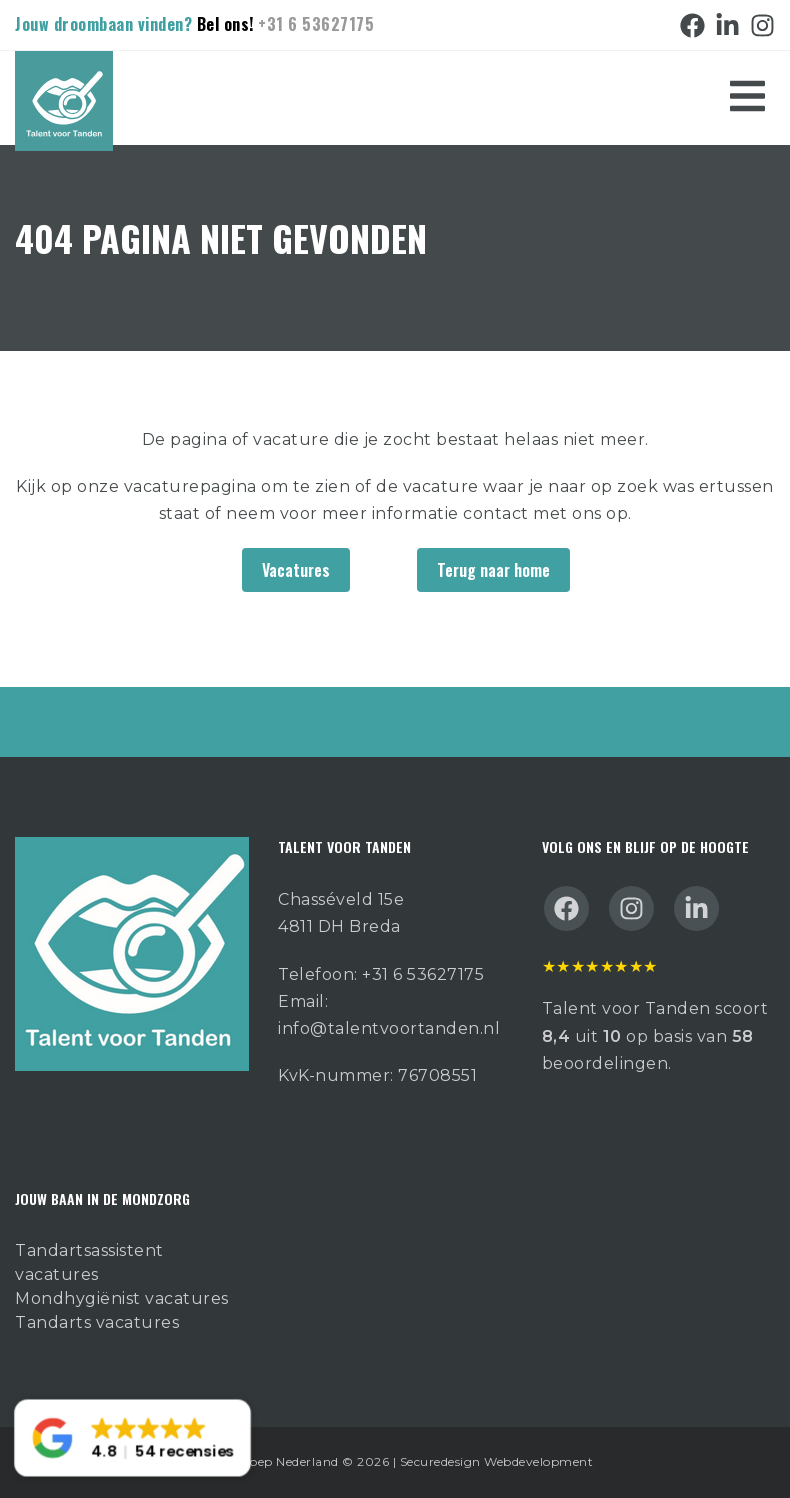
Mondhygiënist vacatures (122, 1298)
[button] (132, 1438)
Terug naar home (493, 570)
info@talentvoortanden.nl (389, 1028)
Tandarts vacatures (97, 1322)
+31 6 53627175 (316, 24)
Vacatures (296, 570)
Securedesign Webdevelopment (497, 1461)
